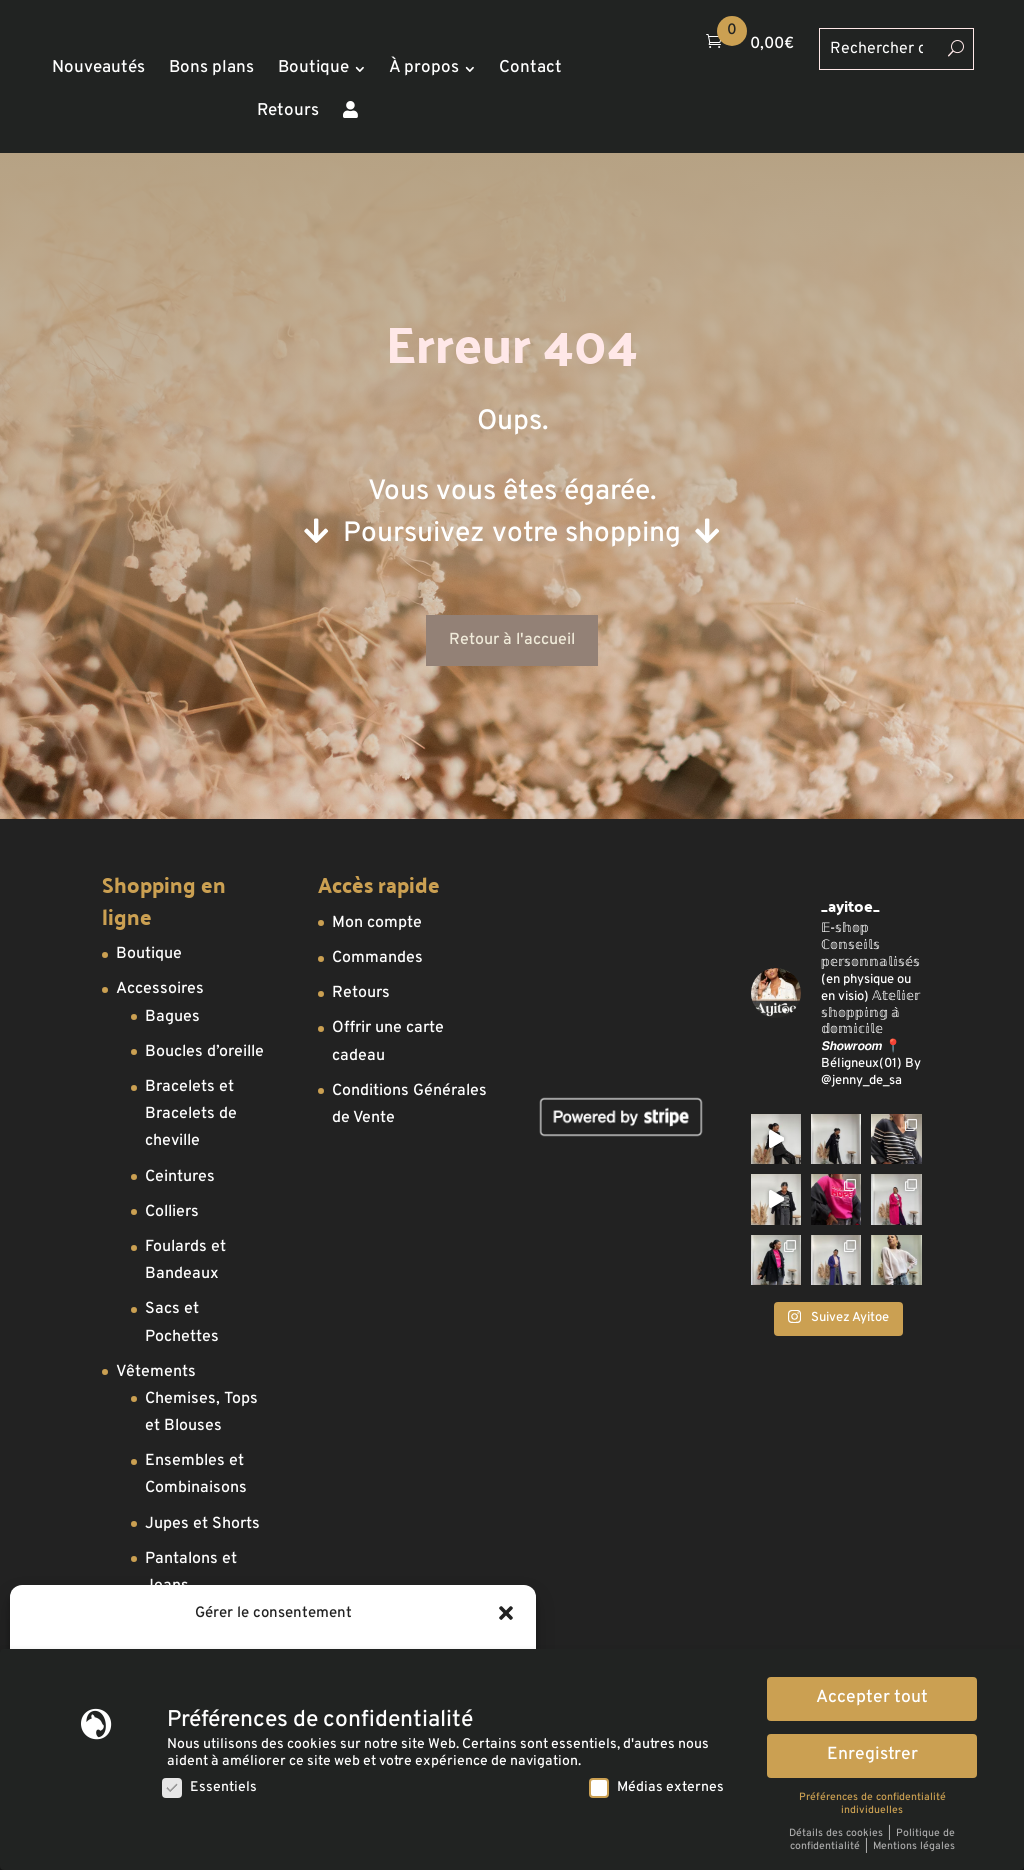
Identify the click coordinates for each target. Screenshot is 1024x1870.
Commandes (377, 958)
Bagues (172, 1017)
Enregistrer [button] (872, 1755)
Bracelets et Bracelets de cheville (191, 1114)
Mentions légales (914, 1846)
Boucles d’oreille (204, 1052)
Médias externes (656, 1787)
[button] (506, 1613)
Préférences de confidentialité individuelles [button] (872, 1804)
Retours (361, 993)
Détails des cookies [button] (837, 1833)
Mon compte (377, 923)
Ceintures (180, 1177)
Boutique (149, 954)
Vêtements (156, 1372)
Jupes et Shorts (202, 1524)
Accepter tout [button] (872, 1698)
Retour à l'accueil (512, 640)
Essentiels (209, 1787)
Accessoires (160, 989)
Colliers (172, 1212)
